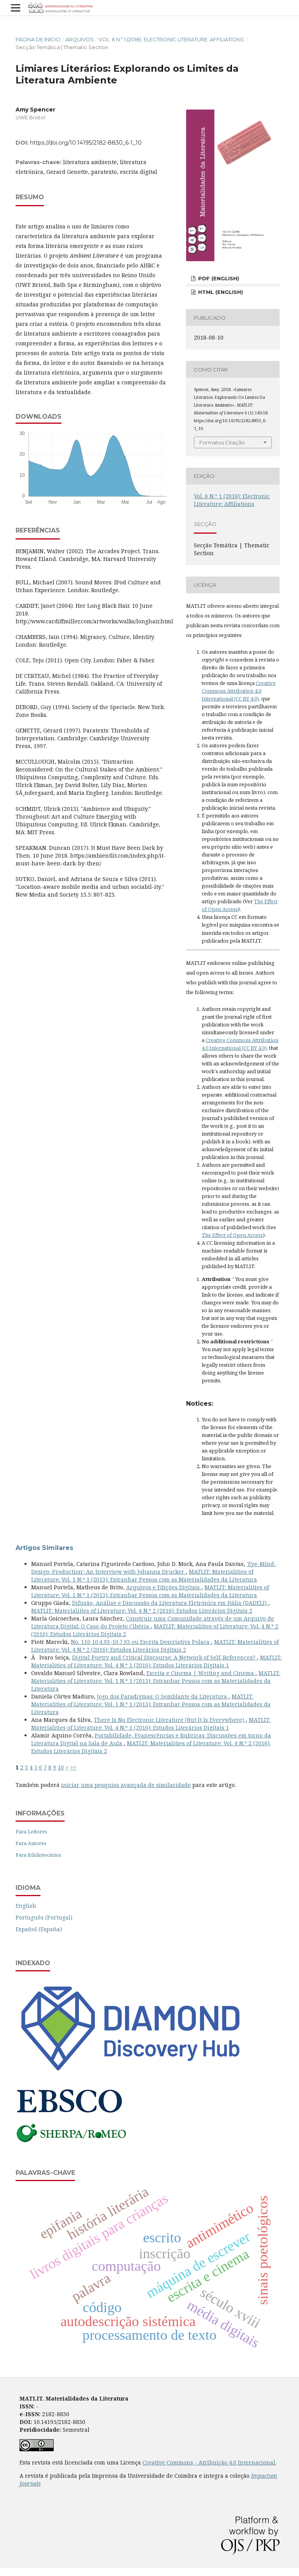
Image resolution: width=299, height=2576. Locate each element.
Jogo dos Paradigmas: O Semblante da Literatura (163, 1696)
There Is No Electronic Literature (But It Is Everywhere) (170, 1719)
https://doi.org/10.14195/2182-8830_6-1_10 (86, 142)
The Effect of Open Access (232, 1234)
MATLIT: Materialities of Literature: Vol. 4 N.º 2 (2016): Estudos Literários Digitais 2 (141, 1610)
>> (73, 1767)
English (26, 1905)
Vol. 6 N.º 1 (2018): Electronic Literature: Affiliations (171, 39)
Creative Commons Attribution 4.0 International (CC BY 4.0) (239, 690)
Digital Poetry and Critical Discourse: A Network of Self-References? (164, 1657)
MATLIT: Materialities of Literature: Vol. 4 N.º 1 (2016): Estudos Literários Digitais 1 (156, 1661)
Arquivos (79, 39)
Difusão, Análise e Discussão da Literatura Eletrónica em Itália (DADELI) (170, 1602)
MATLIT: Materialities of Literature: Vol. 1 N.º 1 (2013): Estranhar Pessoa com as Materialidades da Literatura (144, 1575)
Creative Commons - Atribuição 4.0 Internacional (208, 2462)
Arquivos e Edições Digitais (163, 1587)
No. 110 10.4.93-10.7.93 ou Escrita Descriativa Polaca (141, 1641)
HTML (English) (220, 292)
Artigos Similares (44, 1548)
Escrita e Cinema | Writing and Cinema (200, 1673)
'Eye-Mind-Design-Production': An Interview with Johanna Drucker (153, 1567)
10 (61, 1767)
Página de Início (38, 39)
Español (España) (39, 1929)
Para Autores (31, 1843)
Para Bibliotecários (38, 1854)
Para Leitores (31, 1831)
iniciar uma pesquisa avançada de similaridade (126, 1785)
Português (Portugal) (44, 1917)
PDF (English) (218, 278)
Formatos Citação (222, 442)
